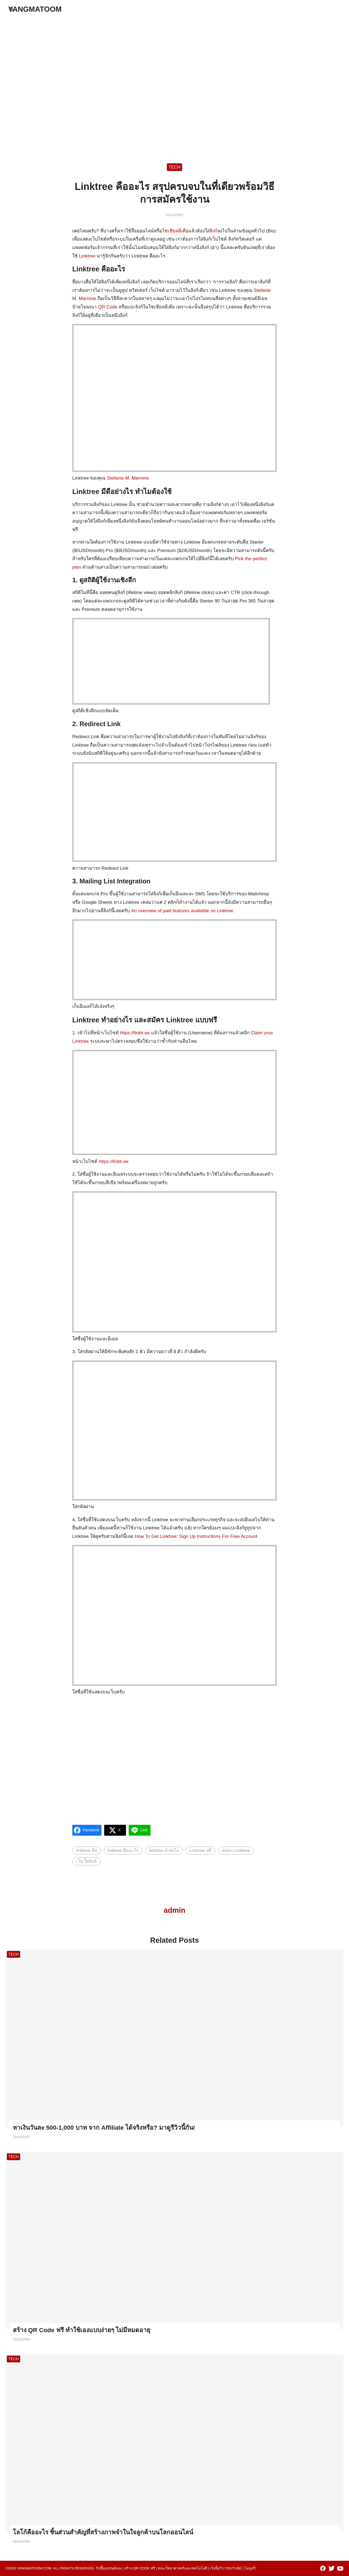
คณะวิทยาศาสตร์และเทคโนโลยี (182, 2568)
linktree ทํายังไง (164, 1850)
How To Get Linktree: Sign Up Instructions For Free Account (196, 1536)
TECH (174, 167)
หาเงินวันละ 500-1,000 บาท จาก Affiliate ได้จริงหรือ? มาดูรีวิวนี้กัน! (104, 2127)
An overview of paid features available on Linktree (182, 910)
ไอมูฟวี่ (250, 2568)
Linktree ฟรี (200, 1850)
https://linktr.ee (135, 1032)
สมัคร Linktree (236, 1850)
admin (174, 1910)
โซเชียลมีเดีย (175, 231)
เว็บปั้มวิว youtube (226, 2568)
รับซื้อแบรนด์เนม (109, 2568)
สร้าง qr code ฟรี (139, 2568)
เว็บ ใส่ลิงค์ (86, 1861)
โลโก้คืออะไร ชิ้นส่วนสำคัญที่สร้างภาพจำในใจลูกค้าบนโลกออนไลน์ (103, 2532)
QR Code (108, 307)
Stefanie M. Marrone (128, 478)
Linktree (87, 256)
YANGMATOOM (35, 9)
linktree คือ (86, 1850)
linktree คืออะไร (123, 1850)
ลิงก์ (213, 231)
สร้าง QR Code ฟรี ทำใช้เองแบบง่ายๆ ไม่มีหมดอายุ (81, 2330)
